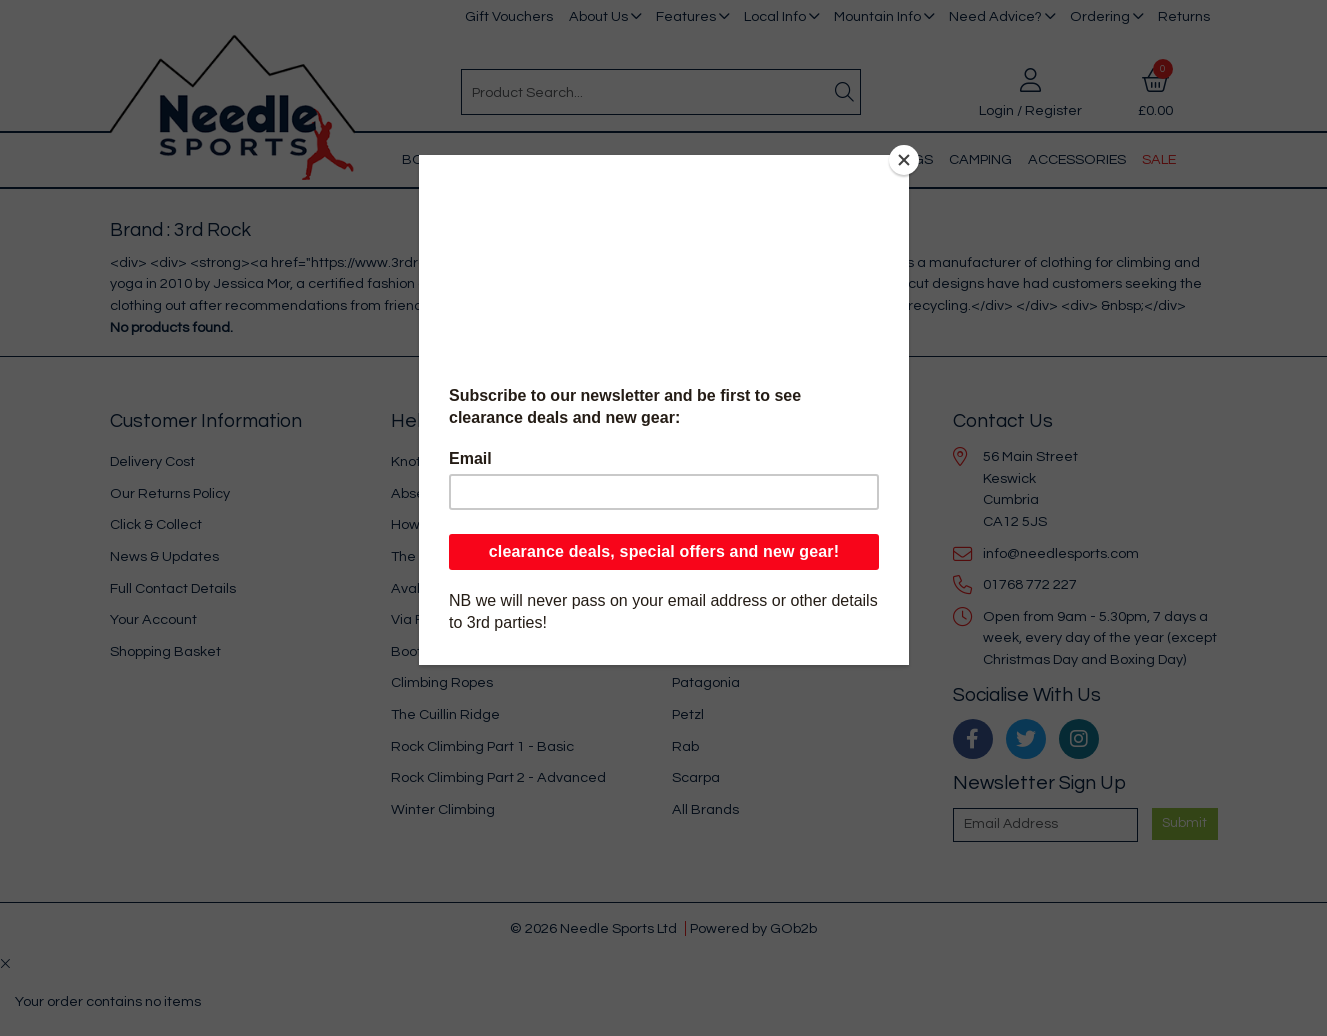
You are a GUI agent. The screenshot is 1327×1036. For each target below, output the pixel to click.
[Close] (904, 160)
